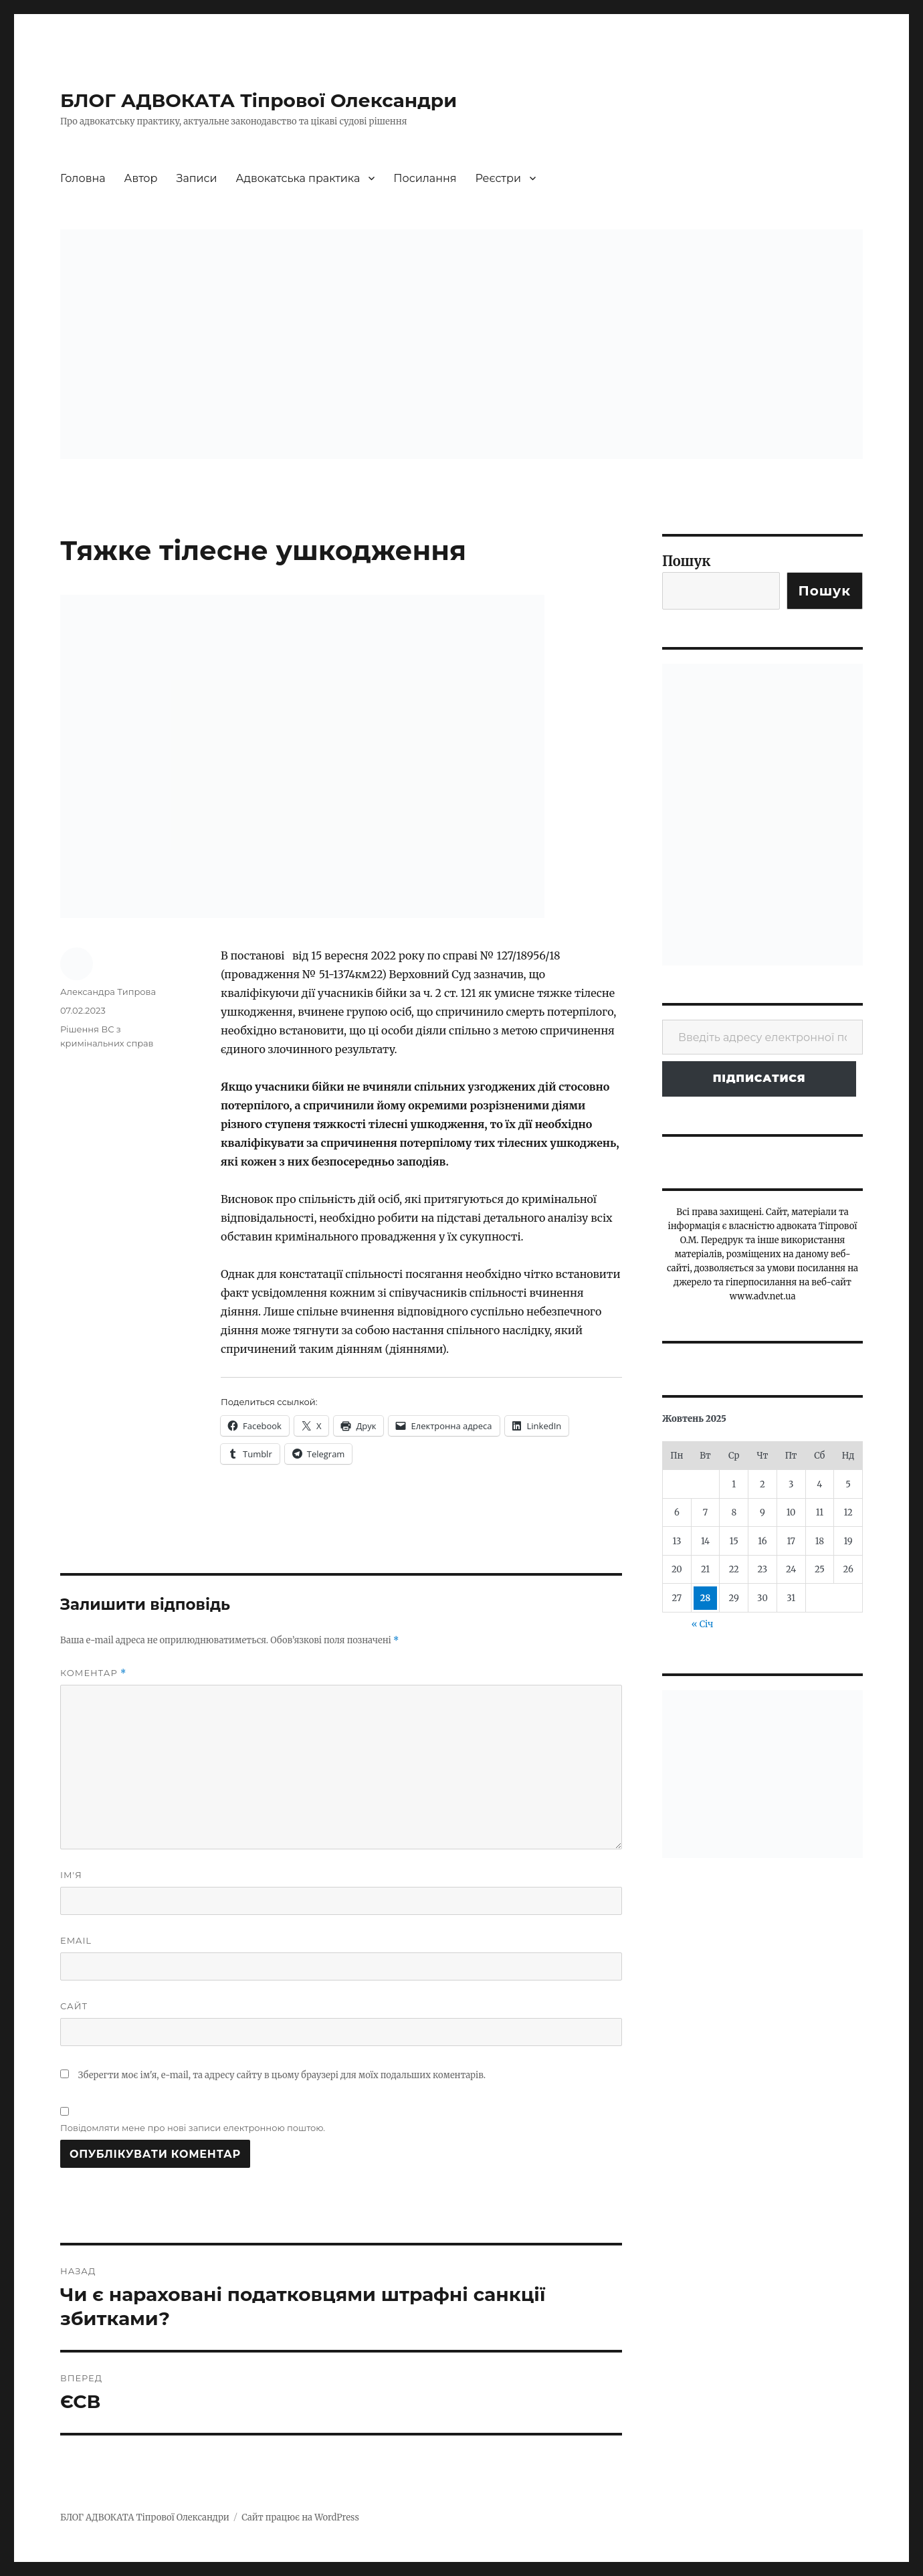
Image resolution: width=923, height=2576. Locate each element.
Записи (197, 178)
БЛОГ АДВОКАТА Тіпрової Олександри (258, 100)
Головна (83, 178)
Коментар (93, 1673)
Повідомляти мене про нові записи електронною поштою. (192, 2127)
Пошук (686, 561)
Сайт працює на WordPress (300, 2517)
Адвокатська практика (298, 178)
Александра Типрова (108, 991)
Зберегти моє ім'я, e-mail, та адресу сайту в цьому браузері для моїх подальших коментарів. (282, 2075)
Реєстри (497, 178)
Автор (141, 178)
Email (76, 1940)
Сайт (74, 2006)
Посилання (424, 178)
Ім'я (71, 1874)
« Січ (702, 1624)
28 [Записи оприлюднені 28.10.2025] (705, 1598)
